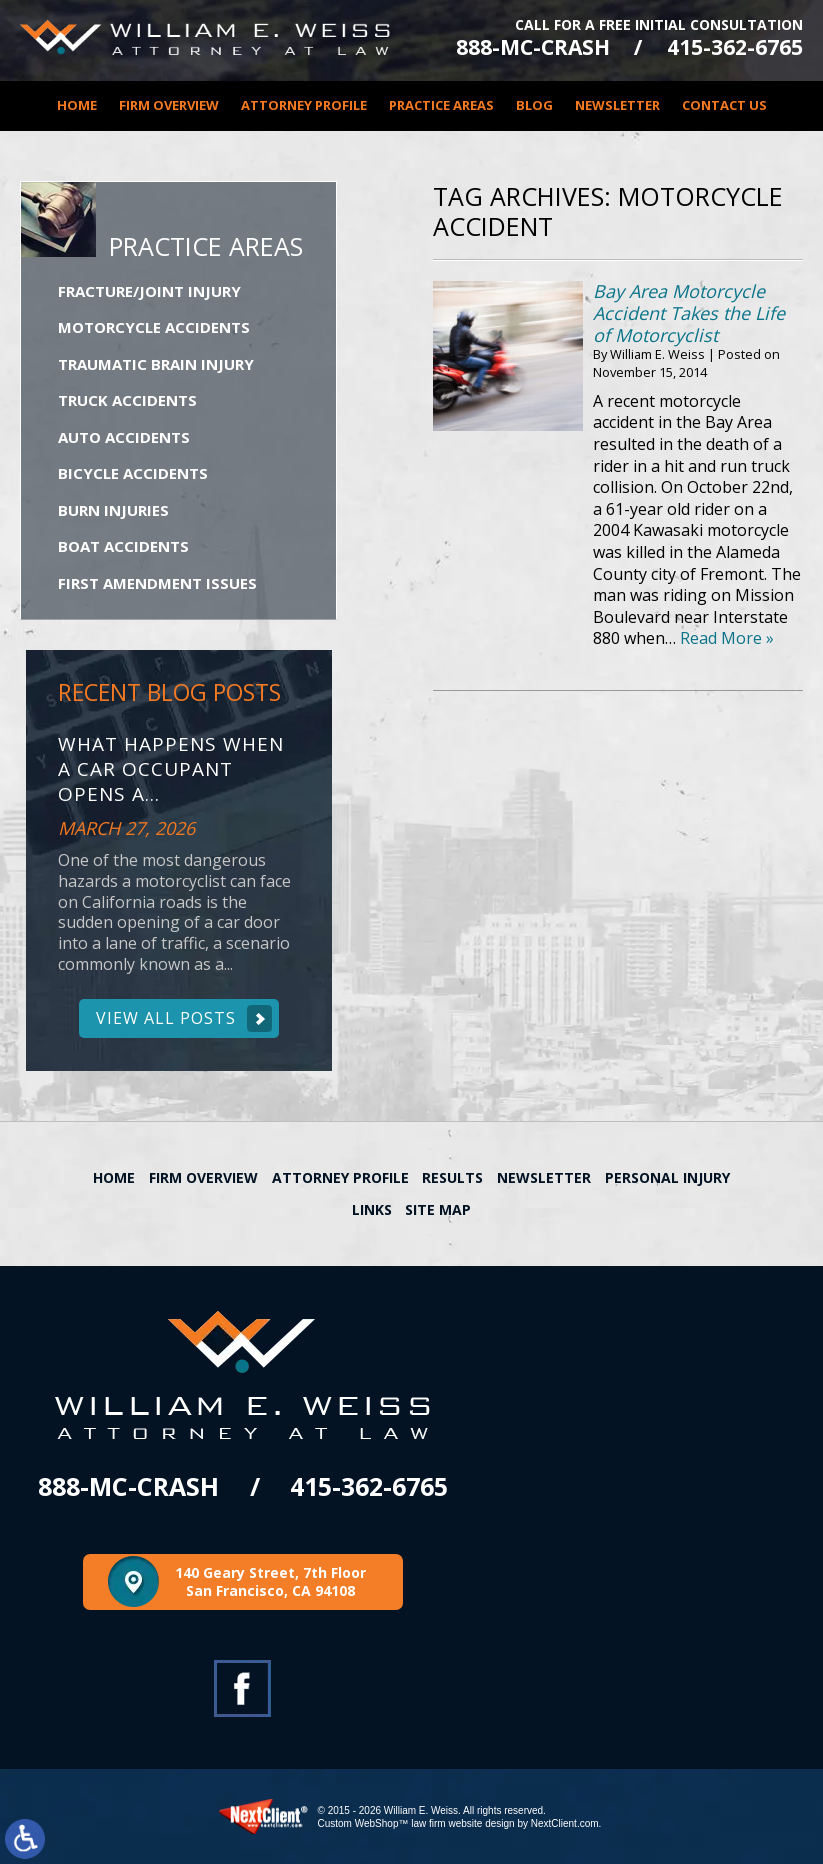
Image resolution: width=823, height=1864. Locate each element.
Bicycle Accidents (133, 473)
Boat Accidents (123, 546)
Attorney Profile (304, 105)
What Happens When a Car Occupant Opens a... (171, 769)
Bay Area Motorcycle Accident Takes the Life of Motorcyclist (689, 312)
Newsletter (617, 105)
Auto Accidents (124, 437)
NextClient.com (565, 1823)
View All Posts (166, 1018)
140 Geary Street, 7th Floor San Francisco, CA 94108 (270, 1581)
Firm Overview (169, 105)
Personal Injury (667, 1177)
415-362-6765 (735, 47)
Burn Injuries (113, 510)
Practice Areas (441, 105)
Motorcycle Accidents (154, 327)
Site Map (438, 1209)
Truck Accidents (127, 400)
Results (452, 1177)
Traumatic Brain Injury (156, 364)
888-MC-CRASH (533, 47)
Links (372, 1209)
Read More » (727, 638)
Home (77, 105)
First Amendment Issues (157, 583)
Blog (534, 105)
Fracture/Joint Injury (149, 291)
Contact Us (724, 105)
